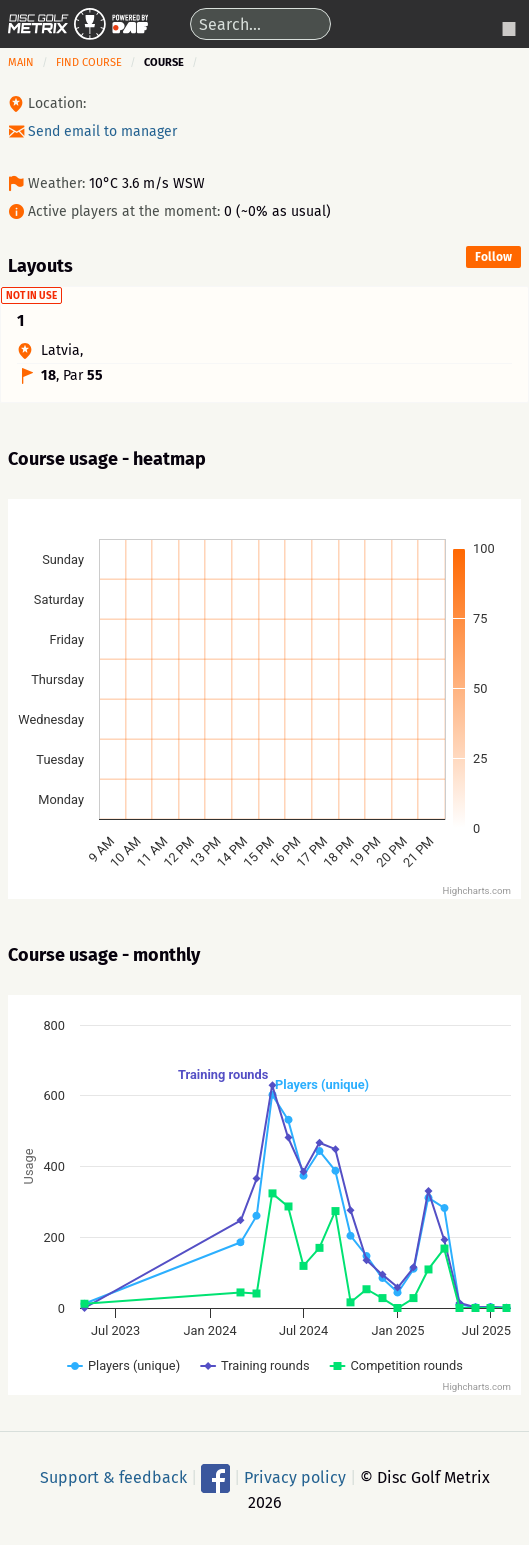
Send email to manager (102, 131)
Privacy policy (295, 1476)
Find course (89, 62)
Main (21, 62)
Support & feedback (113, 1476)
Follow (493, 257)
